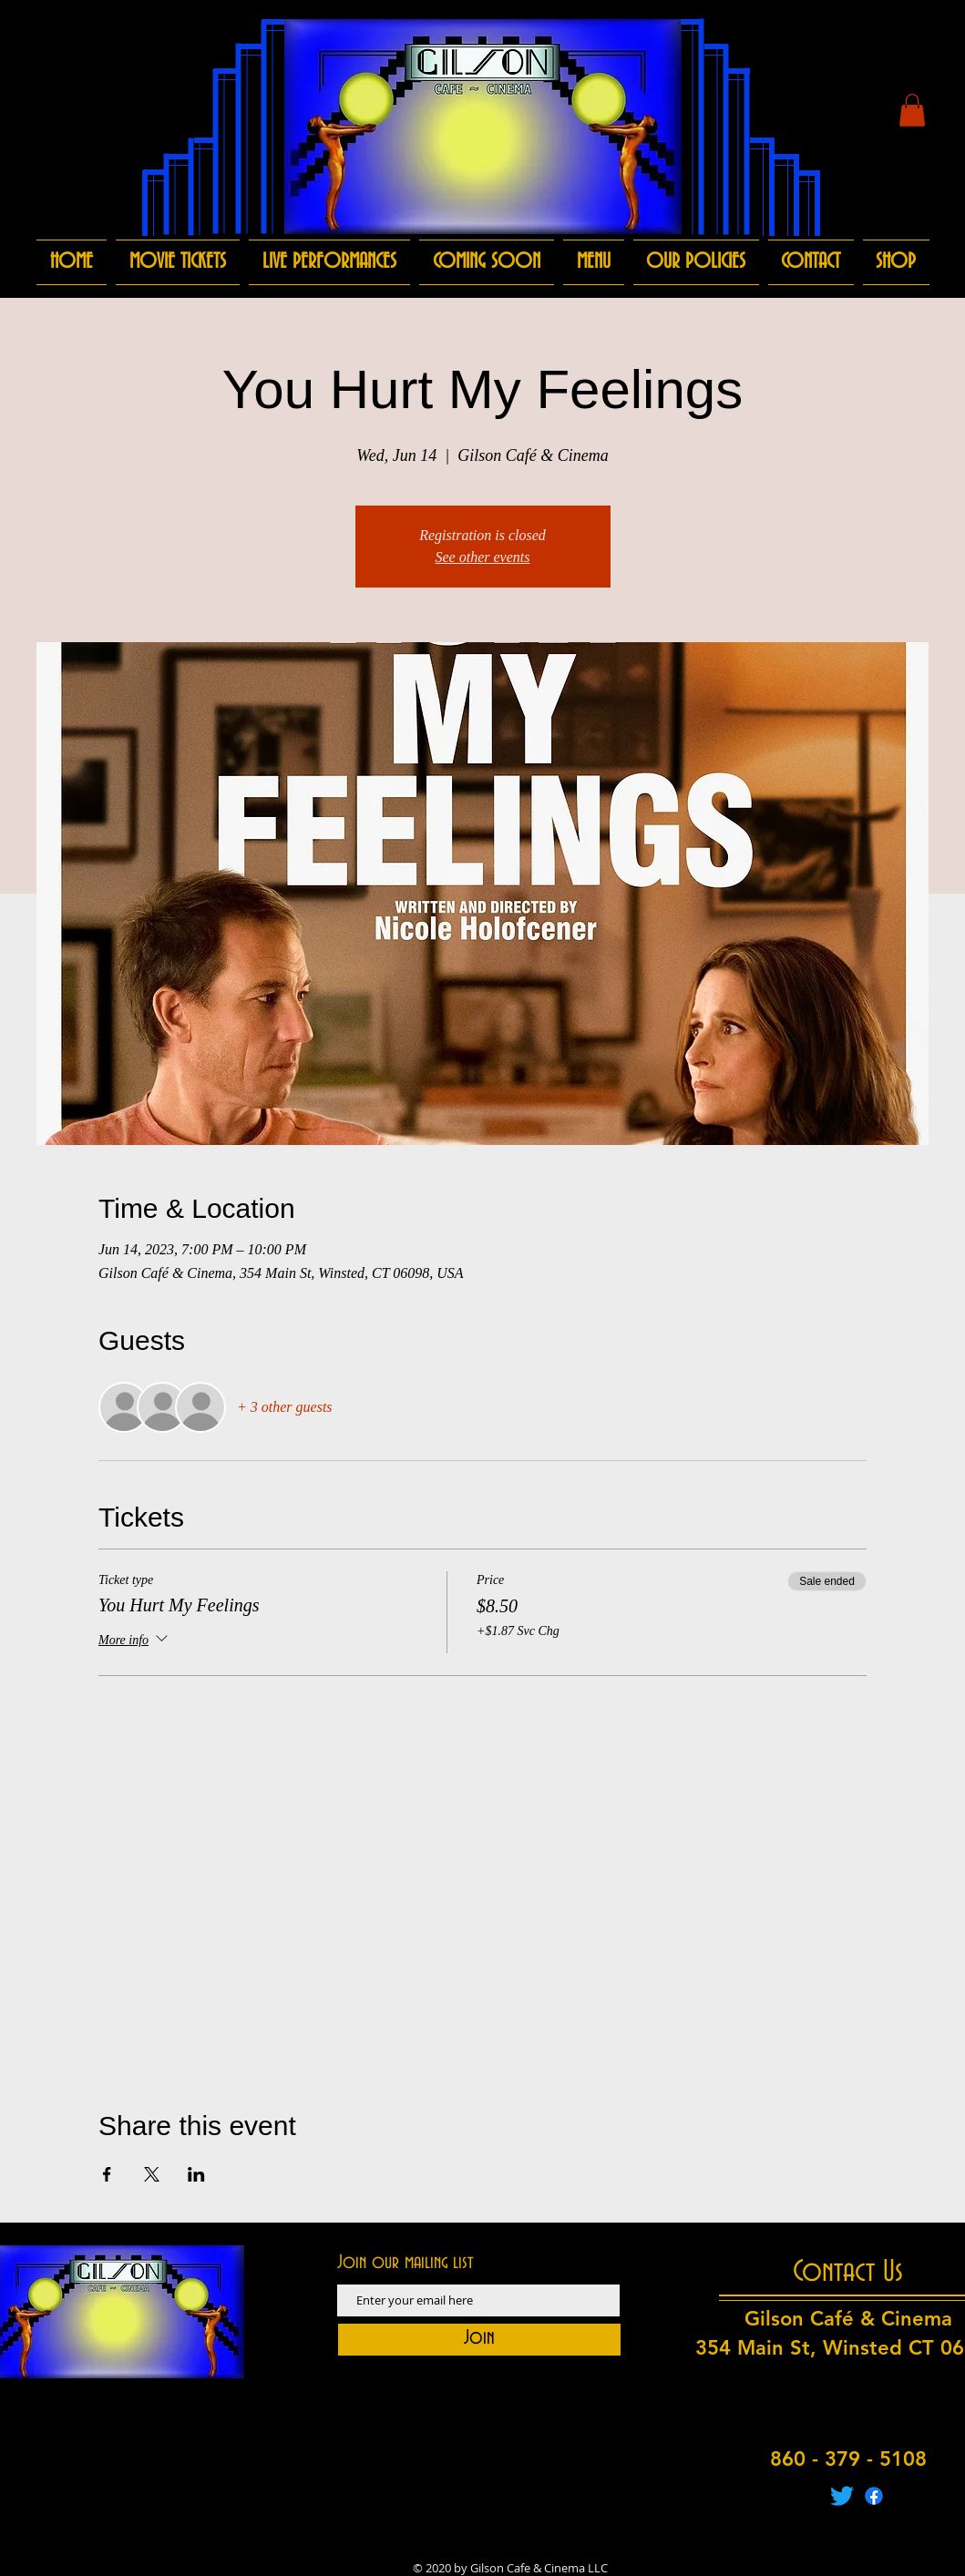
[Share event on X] (151, 2174)
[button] (912, 110)
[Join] (479, 2340)
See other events (483, 557)
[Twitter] (842, 2496)
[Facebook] (874, 2496)
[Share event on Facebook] (107, 2174)
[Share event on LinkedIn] (196, 2174)
